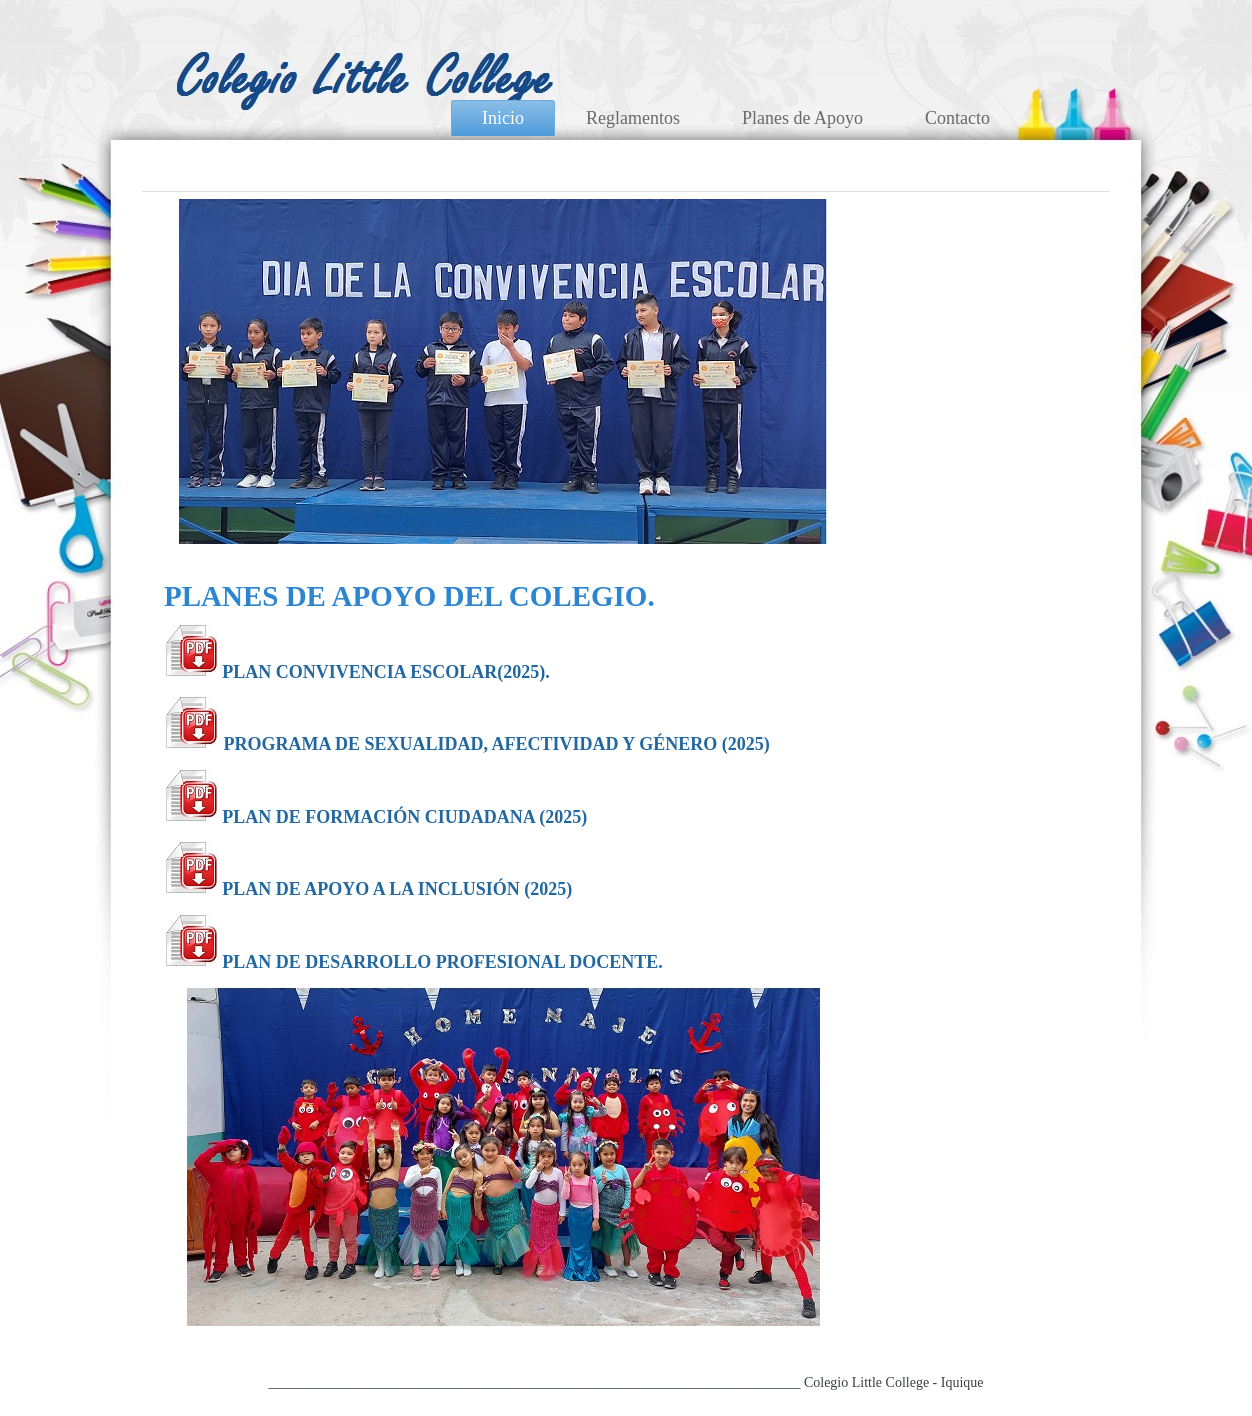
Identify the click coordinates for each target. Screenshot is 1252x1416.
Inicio (503, 118)
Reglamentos (633, 118)
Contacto (957, 118)
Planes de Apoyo (802, 118)
